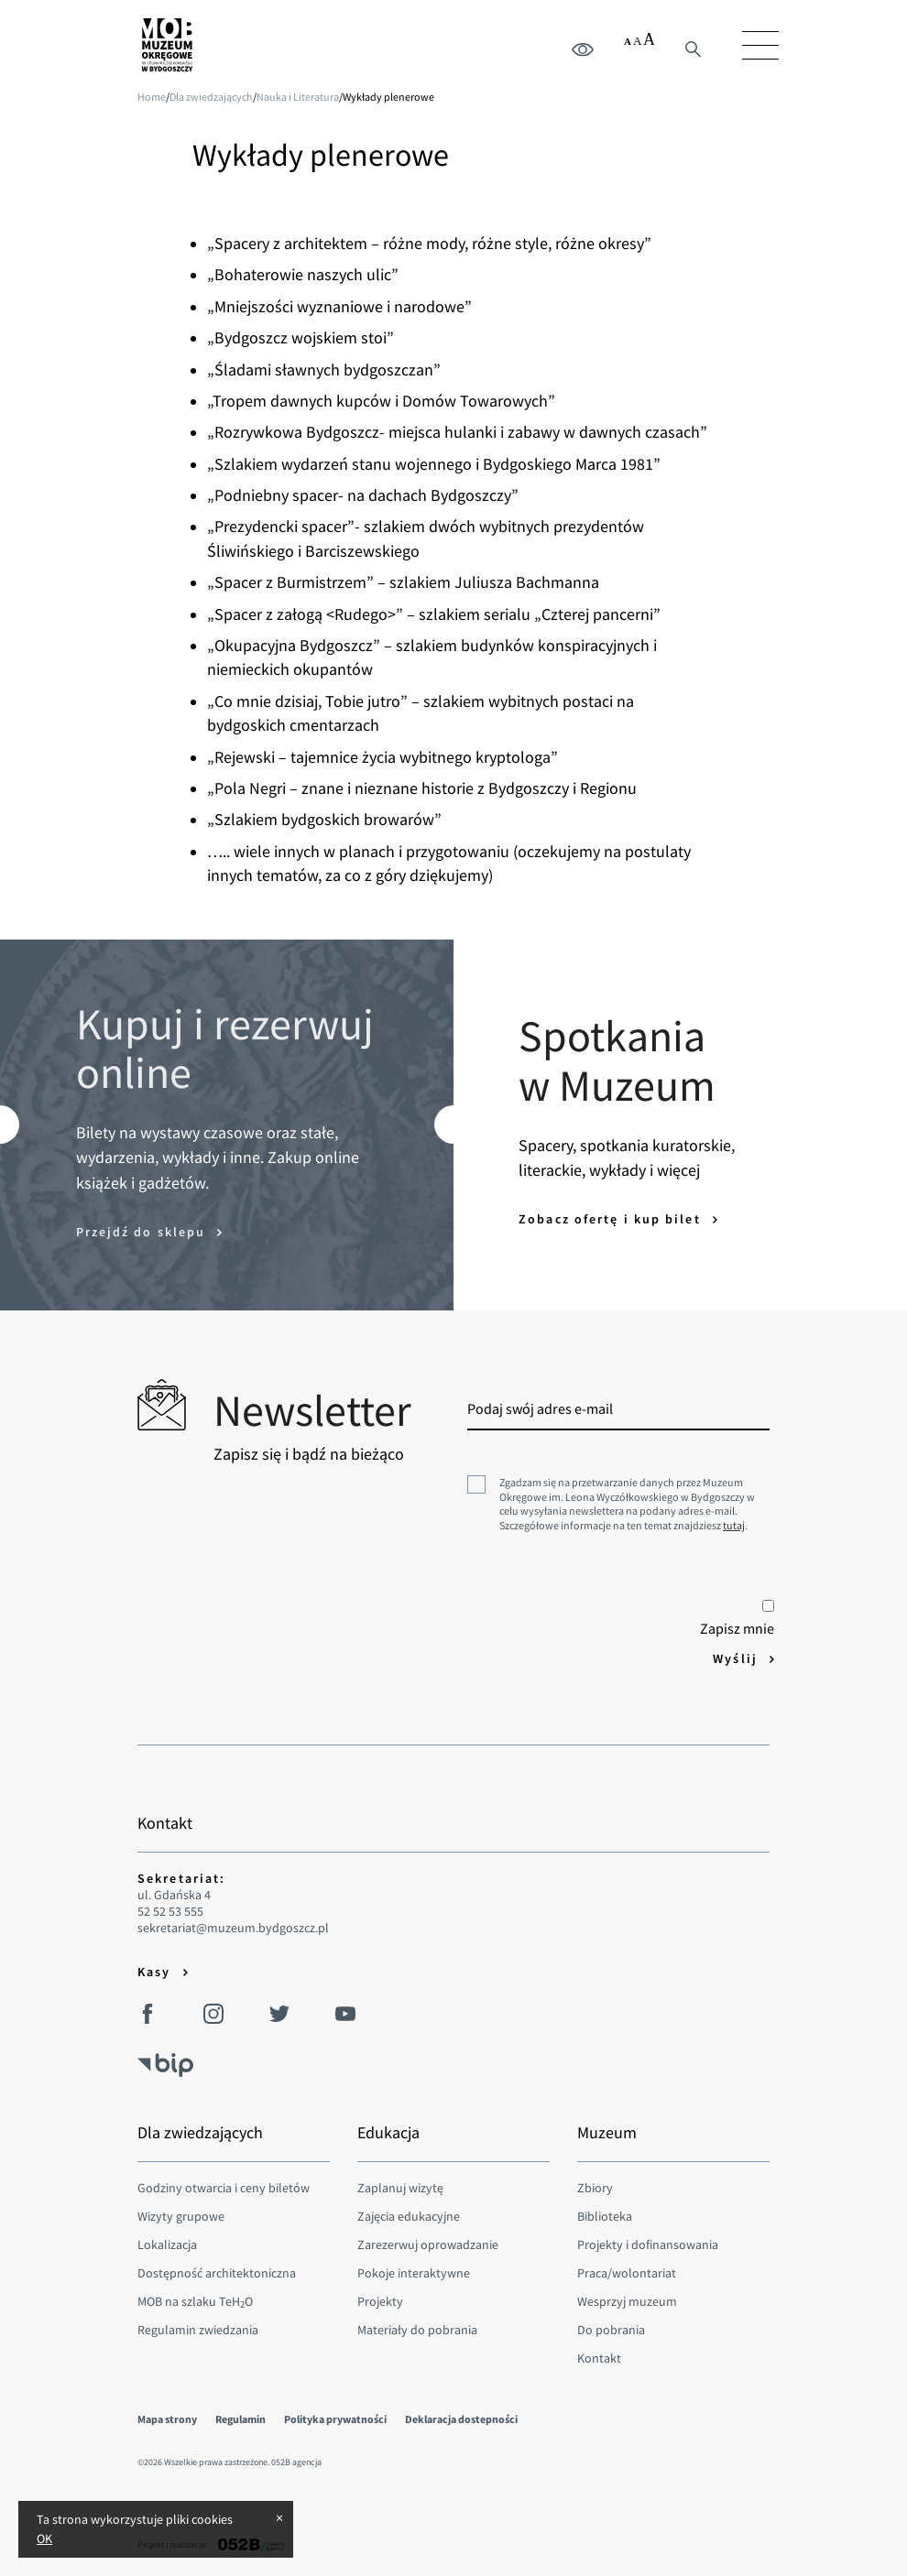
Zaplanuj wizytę (400, 2187)
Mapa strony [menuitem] (167, 2419)
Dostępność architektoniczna (216, 2273)
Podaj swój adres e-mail (540, 1408)
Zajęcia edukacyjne (408, 2216)
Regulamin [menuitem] (240, 2419)
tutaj (734, 1525)
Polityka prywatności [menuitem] (335, 2419)
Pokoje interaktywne (413, 2273)
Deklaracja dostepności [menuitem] (461, 2419)
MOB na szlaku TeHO (195, 2301)
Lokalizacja (167, 2244)
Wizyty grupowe (180, 2216)
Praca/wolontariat (626, 2273)
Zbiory (595, 2187)
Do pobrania (611, 2329)
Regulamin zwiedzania (197, 2329)
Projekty (380, 2301)
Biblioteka (604, 2216)
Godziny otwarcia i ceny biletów (223, 2187)
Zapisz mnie (737, 1618)
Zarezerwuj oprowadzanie (427, 2244)
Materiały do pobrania (417, 2329)
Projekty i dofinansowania (647, 2244)
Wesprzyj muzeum (627, 2301)
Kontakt (599, 2358)
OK (44, 2538)
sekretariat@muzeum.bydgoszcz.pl (233, 1928)
